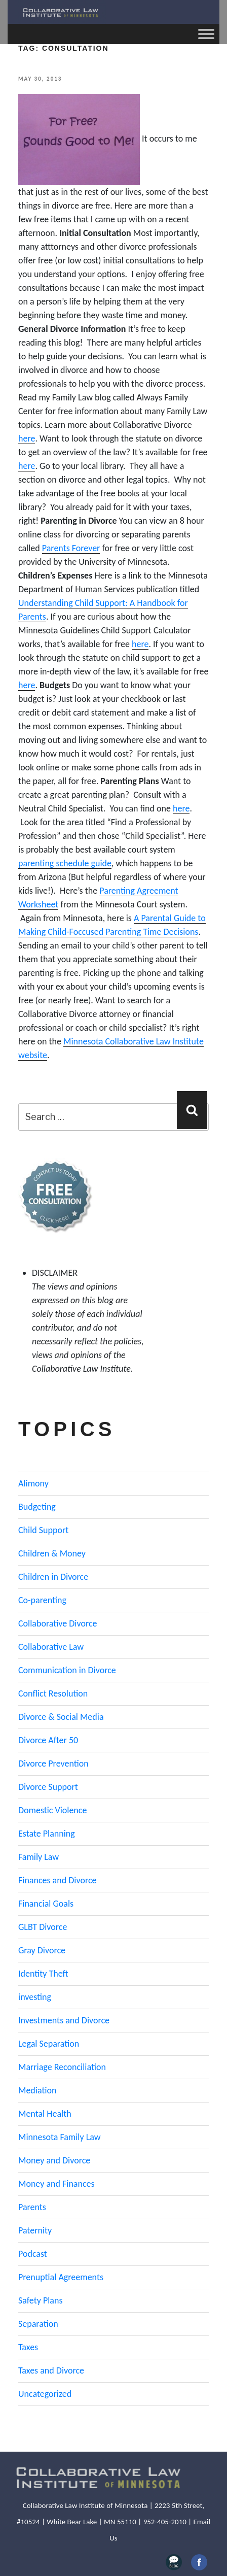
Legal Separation (48, 2043)
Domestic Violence (52, 1810)
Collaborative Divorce (57, 1623)
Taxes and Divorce (51, 2370)
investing (34, 1997)
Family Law (38, 1856)
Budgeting (37, 1506)
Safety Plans (40, 2300)
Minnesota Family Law (59, 2137)
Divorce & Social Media (61, 1716)
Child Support (43, 1530)
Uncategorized (44, 2393)
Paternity (35, 2230)
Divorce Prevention (53, 1763)
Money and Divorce (54, 2160)
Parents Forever (71, 548)
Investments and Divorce (63, 2020)
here (26, 438)
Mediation (37, 2090)
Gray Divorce (41, 1950)
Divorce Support (48, 1786)
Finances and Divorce (57, 1880)
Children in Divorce (53, 1576)
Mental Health (44, 2113)
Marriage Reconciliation (62, 2067)
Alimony (33, 1483)
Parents (32, 2207)
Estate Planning (46, 1833)
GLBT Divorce (42, 1927)
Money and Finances (56, 2183)
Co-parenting (42, 1600)
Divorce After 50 (48, 1740)
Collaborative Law (51, 1646)
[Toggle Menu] (206, 34)
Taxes (28, 2347)
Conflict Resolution (53, 1693)
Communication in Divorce (67, 1670)
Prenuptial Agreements (60, 2277)
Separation (38, 2323)
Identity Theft (43, 1973)
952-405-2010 (164, 2521)
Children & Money (52, 1553)
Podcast (32, 2253)
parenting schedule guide (64, 863)
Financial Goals (45, 1903)
